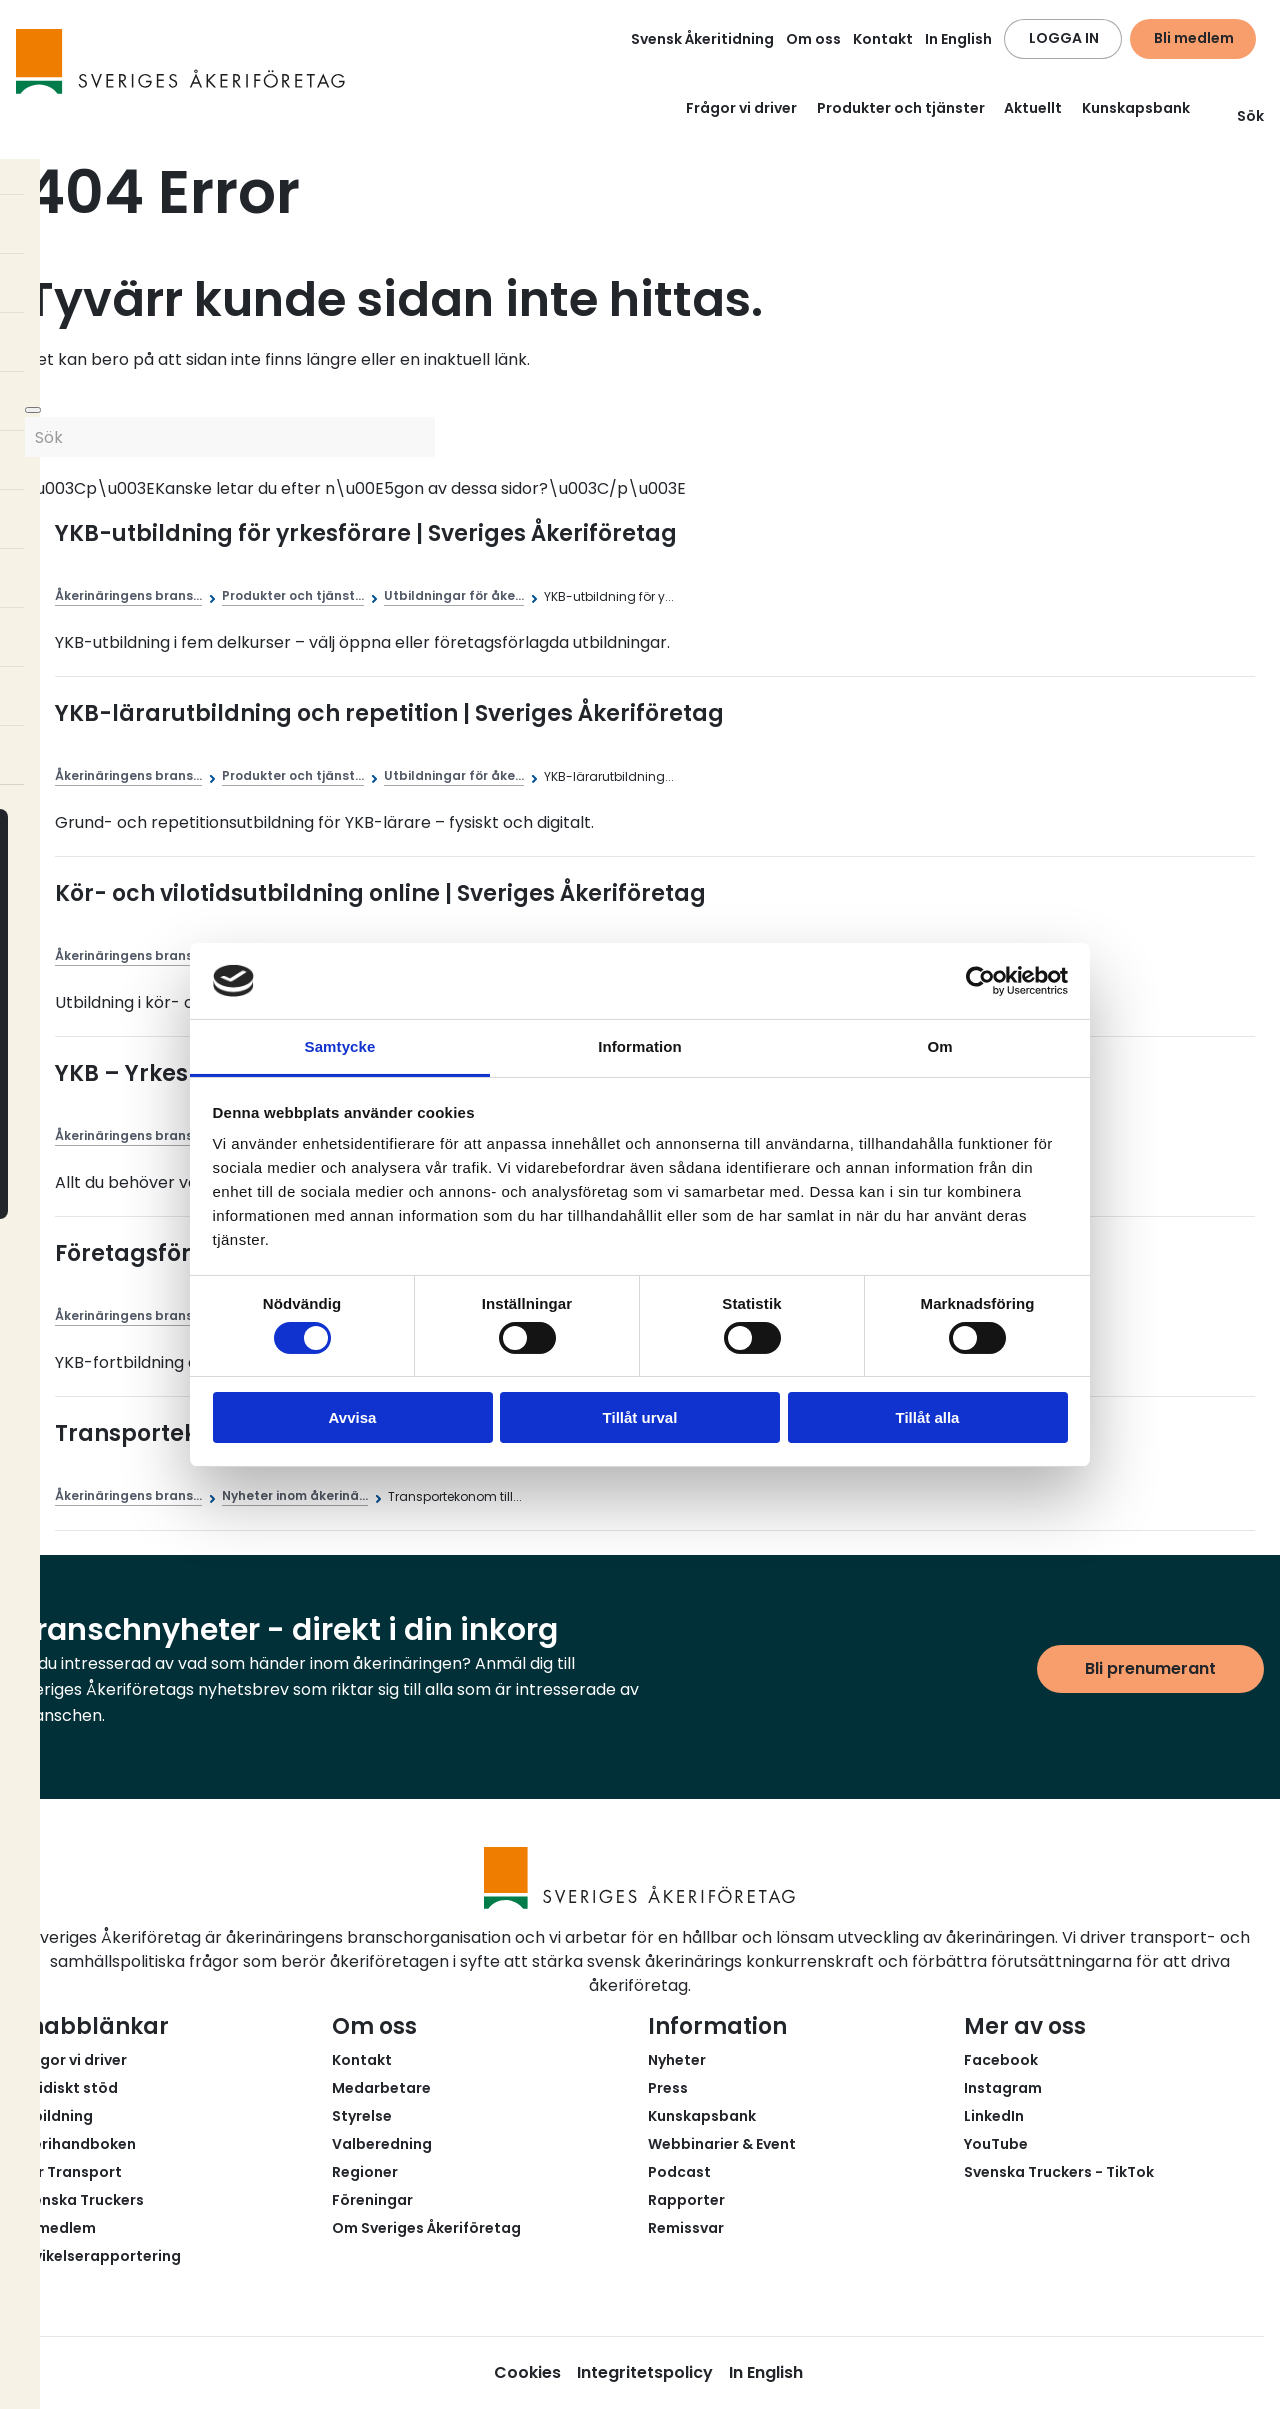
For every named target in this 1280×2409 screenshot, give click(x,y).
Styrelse (362, 2116)
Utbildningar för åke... (454, 595)
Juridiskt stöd (67, 2088)
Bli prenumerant (1150, 1668)
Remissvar (686, 2228)
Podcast (679, 2172)
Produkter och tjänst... (293, 595)
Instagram (1003, 2088)
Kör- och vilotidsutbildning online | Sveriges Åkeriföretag (380, 893)
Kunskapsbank (1136, 108)
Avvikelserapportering (98, 2256)
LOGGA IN (1064, 38)
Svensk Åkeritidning (702, 39)
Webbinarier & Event (722, 2144)
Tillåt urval (640, 1417)
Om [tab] (939, 1046)
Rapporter (686, 2200)
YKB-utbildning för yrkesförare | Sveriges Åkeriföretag (366, 533)
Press (668, 2088)
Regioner (365, 2172)
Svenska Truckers (80, 2200)
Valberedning (382, 2144)
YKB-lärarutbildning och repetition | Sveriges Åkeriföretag (389, 713)
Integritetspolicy (645, 2372)
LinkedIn (994, 2116)
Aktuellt (1033, 108)
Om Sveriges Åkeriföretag (426, 2228)
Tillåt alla (928, 1417)
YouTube (996, 2144)
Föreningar (372, 2200)
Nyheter (677, 2060)
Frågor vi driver (741, 108)
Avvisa (353, 1417)
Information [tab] (640, 1046)
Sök (1238, 116)
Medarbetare (381, 2088)
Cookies (527, 2372)
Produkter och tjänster (901, 108)
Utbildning (54, 2116)
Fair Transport (69, 2172)
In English (958, 39)
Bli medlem (1194, 38)
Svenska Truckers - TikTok (1059, 2172)
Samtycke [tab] (340, 1046)
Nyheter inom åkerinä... (295, 1495)
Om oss (813, 39)
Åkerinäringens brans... (128, 595)
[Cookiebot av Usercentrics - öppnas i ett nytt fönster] (980, 981)
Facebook (1001, 2060)
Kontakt (883, 39)
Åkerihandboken (76, 2144)
